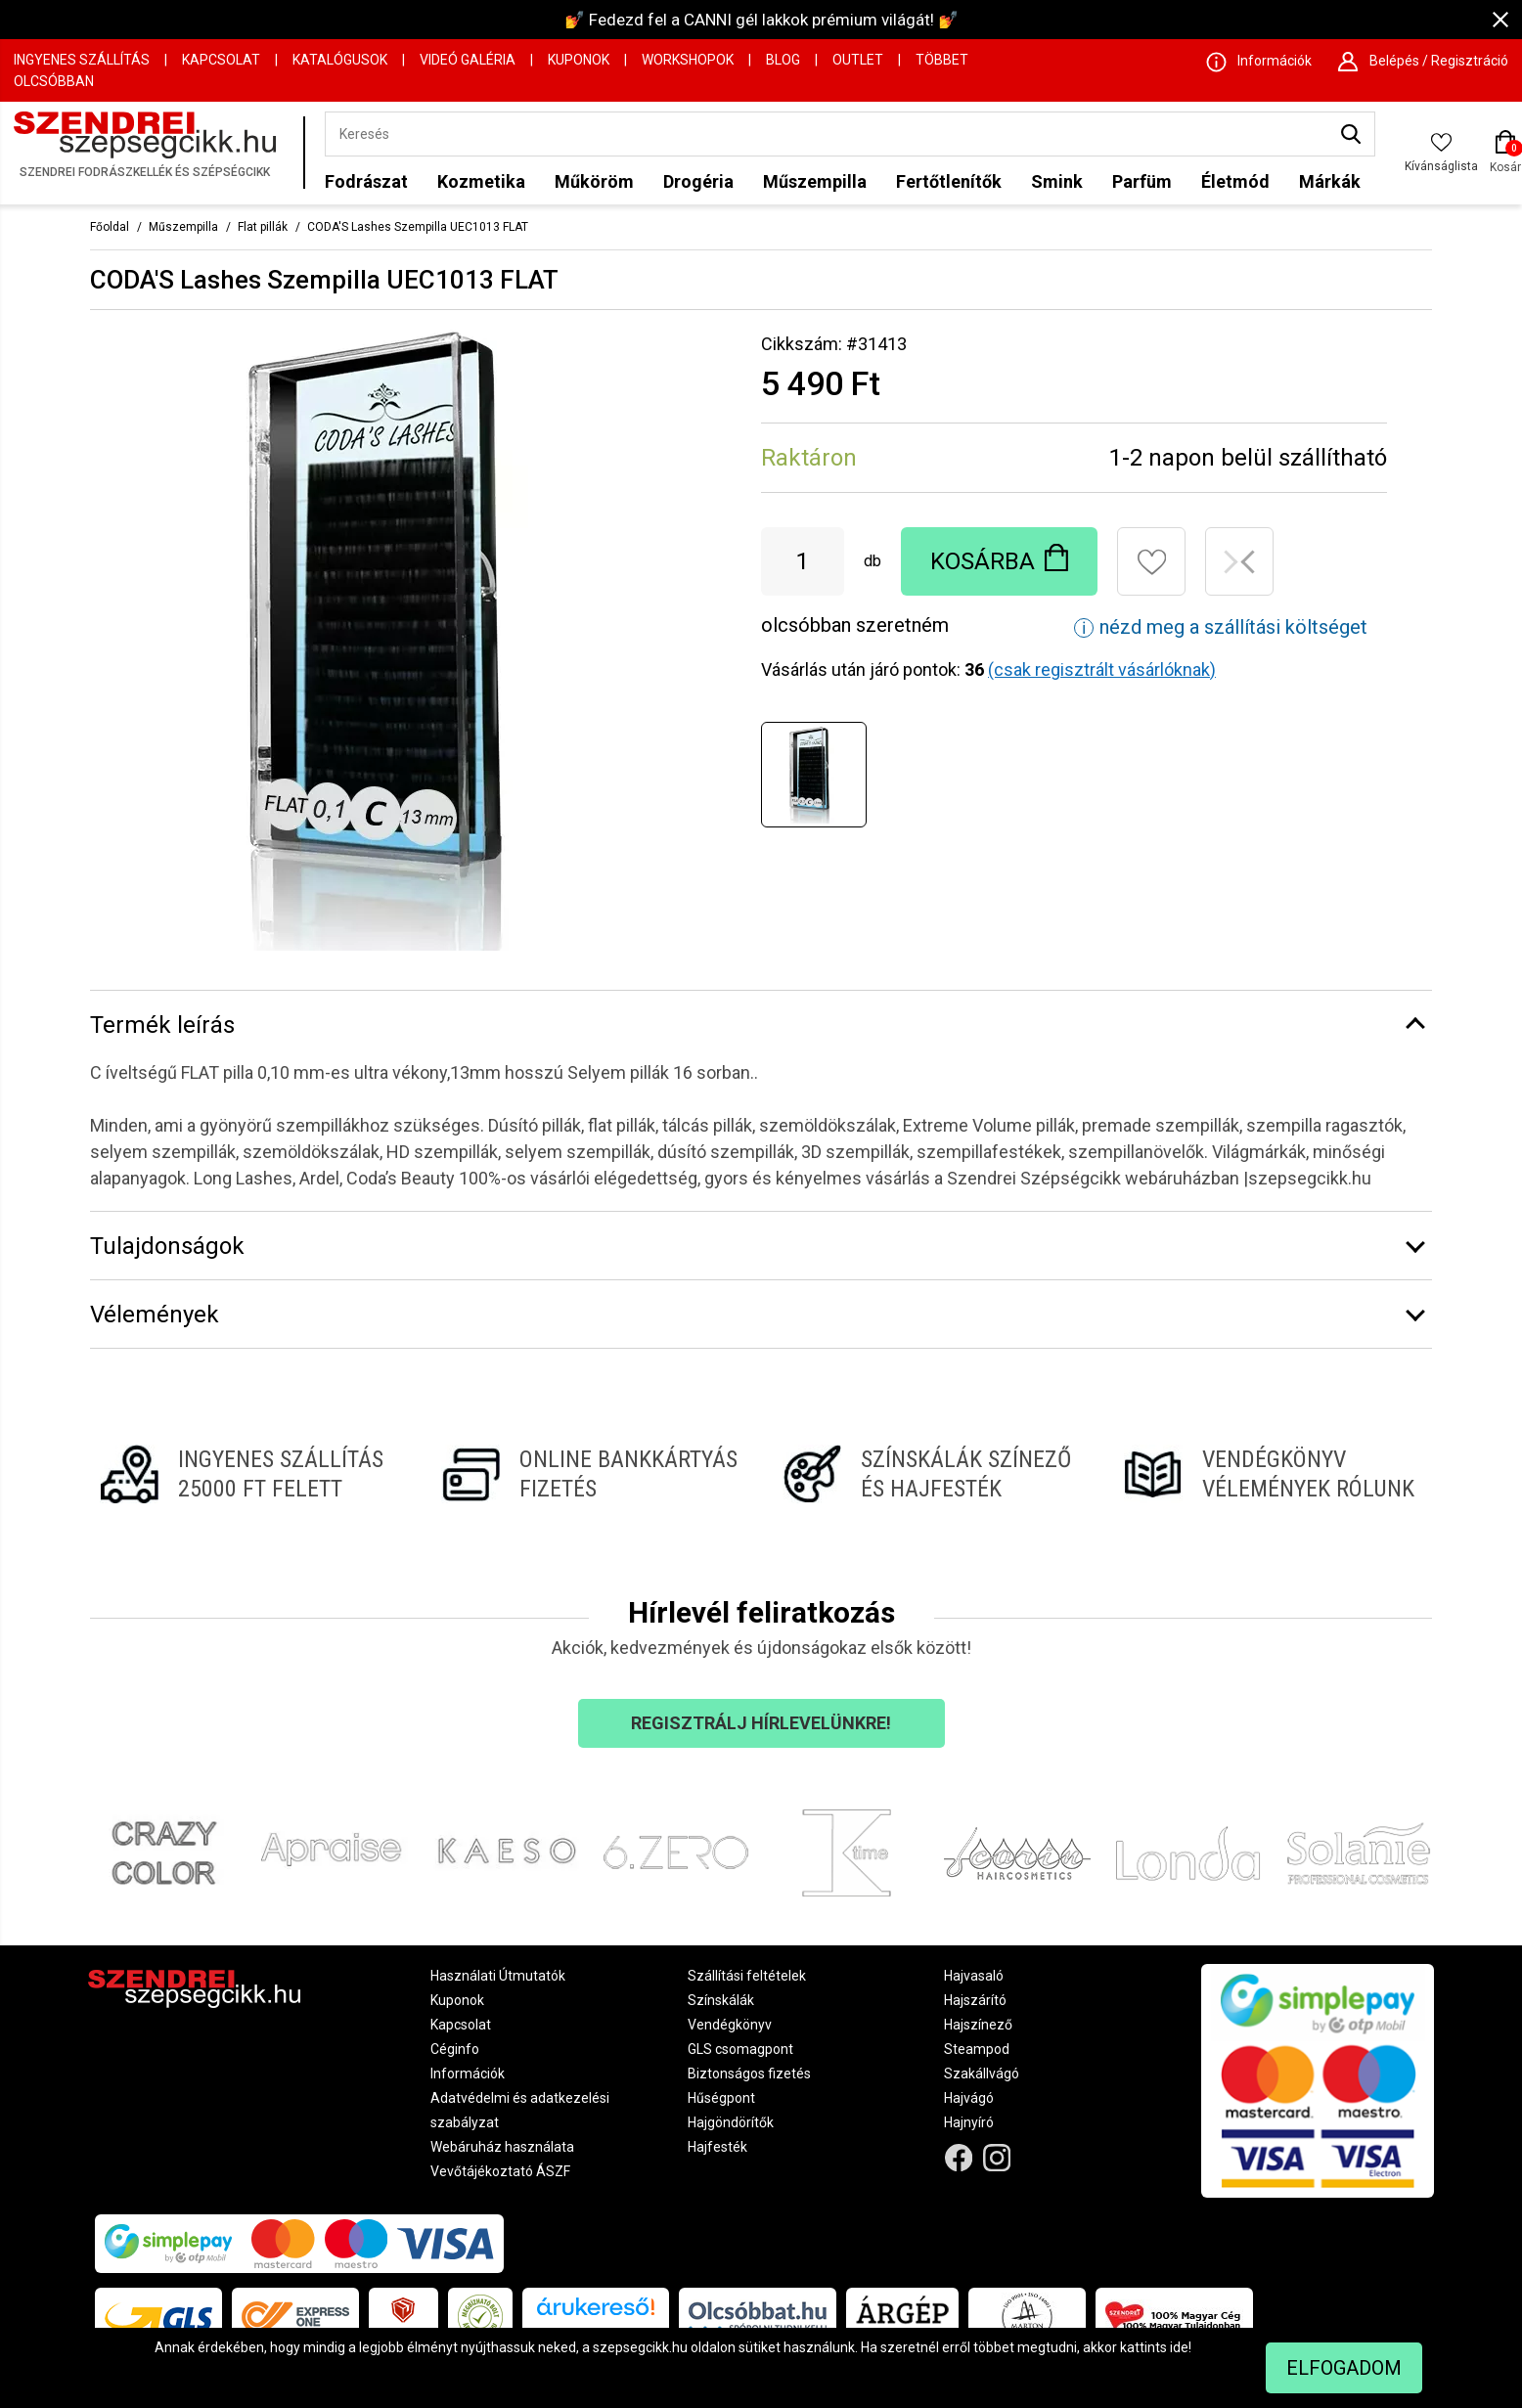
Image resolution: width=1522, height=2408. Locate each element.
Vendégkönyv (730, 2024)
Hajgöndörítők (731, 2122)
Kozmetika (481, 181)
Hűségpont (721, 2098)
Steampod (976, 2049)
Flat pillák (263, 227)
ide (1179, 2347)
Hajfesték (717, 2147)
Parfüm (1142, 181)
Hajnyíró (969, 2122)
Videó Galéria (467, 59)
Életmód (1235, 181)
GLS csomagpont (740, 2049)
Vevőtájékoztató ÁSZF (500, 2171)
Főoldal (109, 227)
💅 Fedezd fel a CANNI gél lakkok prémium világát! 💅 (761, 19)
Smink (1057, 181)
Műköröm (594, 181)
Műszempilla (815, 181)
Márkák (1330, 181)
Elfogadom (1344, 2368)
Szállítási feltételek (747, 1976)
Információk (467, 2073)
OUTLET (857, 59)
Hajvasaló (974, 1976)
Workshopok (688, 59)
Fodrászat (366, 181)
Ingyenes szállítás (82, 59)
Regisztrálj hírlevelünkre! (761, 1723)
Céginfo (454, 2049)
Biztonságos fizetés (749, 2073)
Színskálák (721, 2000)
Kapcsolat (221, 59)
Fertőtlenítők (949, 181)
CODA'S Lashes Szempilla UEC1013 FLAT (417, 227)
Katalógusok (339, 59)
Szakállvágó (981, 2073)
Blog (783, 59)
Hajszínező (978, 2024)
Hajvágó (969, 2098)
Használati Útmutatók (497, 1976)
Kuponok (578, 59)
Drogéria (698, 181)
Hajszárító (975, 2000)
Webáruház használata (502, 2147)
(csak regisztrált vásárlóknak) (1102, 669)
